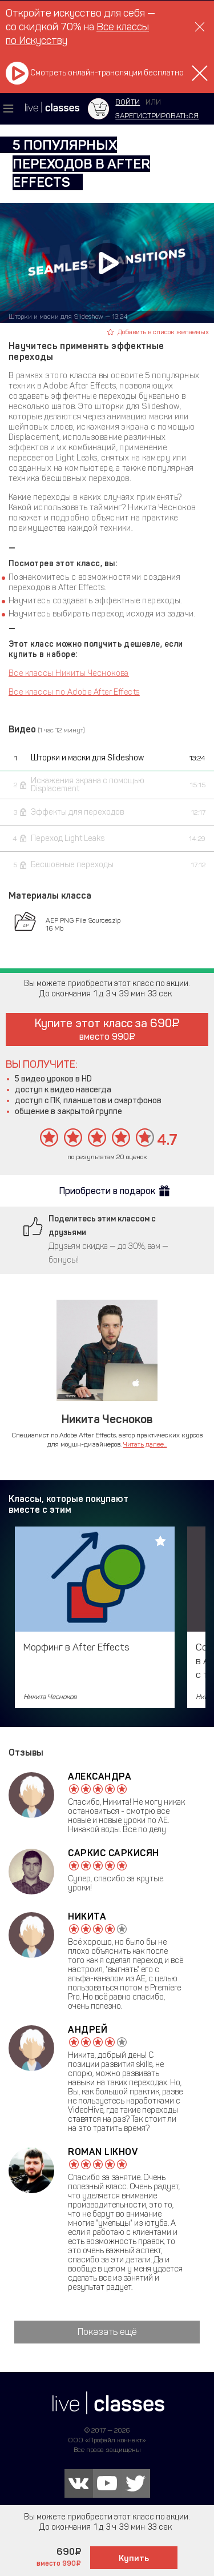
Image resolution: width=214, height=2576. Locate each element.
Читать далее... (145, 1444)
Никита (87, 1916)
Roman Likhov (103, 2151)
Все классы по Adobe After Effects (74, 692)
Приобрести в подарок (107, 1190)
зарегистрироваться (157, 115)
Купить (134, 2558)
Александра (99, 1776)
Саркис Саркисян (113, 1853)
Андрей (87, 2029)
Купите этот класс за (107, 1029)
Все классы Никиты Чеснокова (69, 673)
